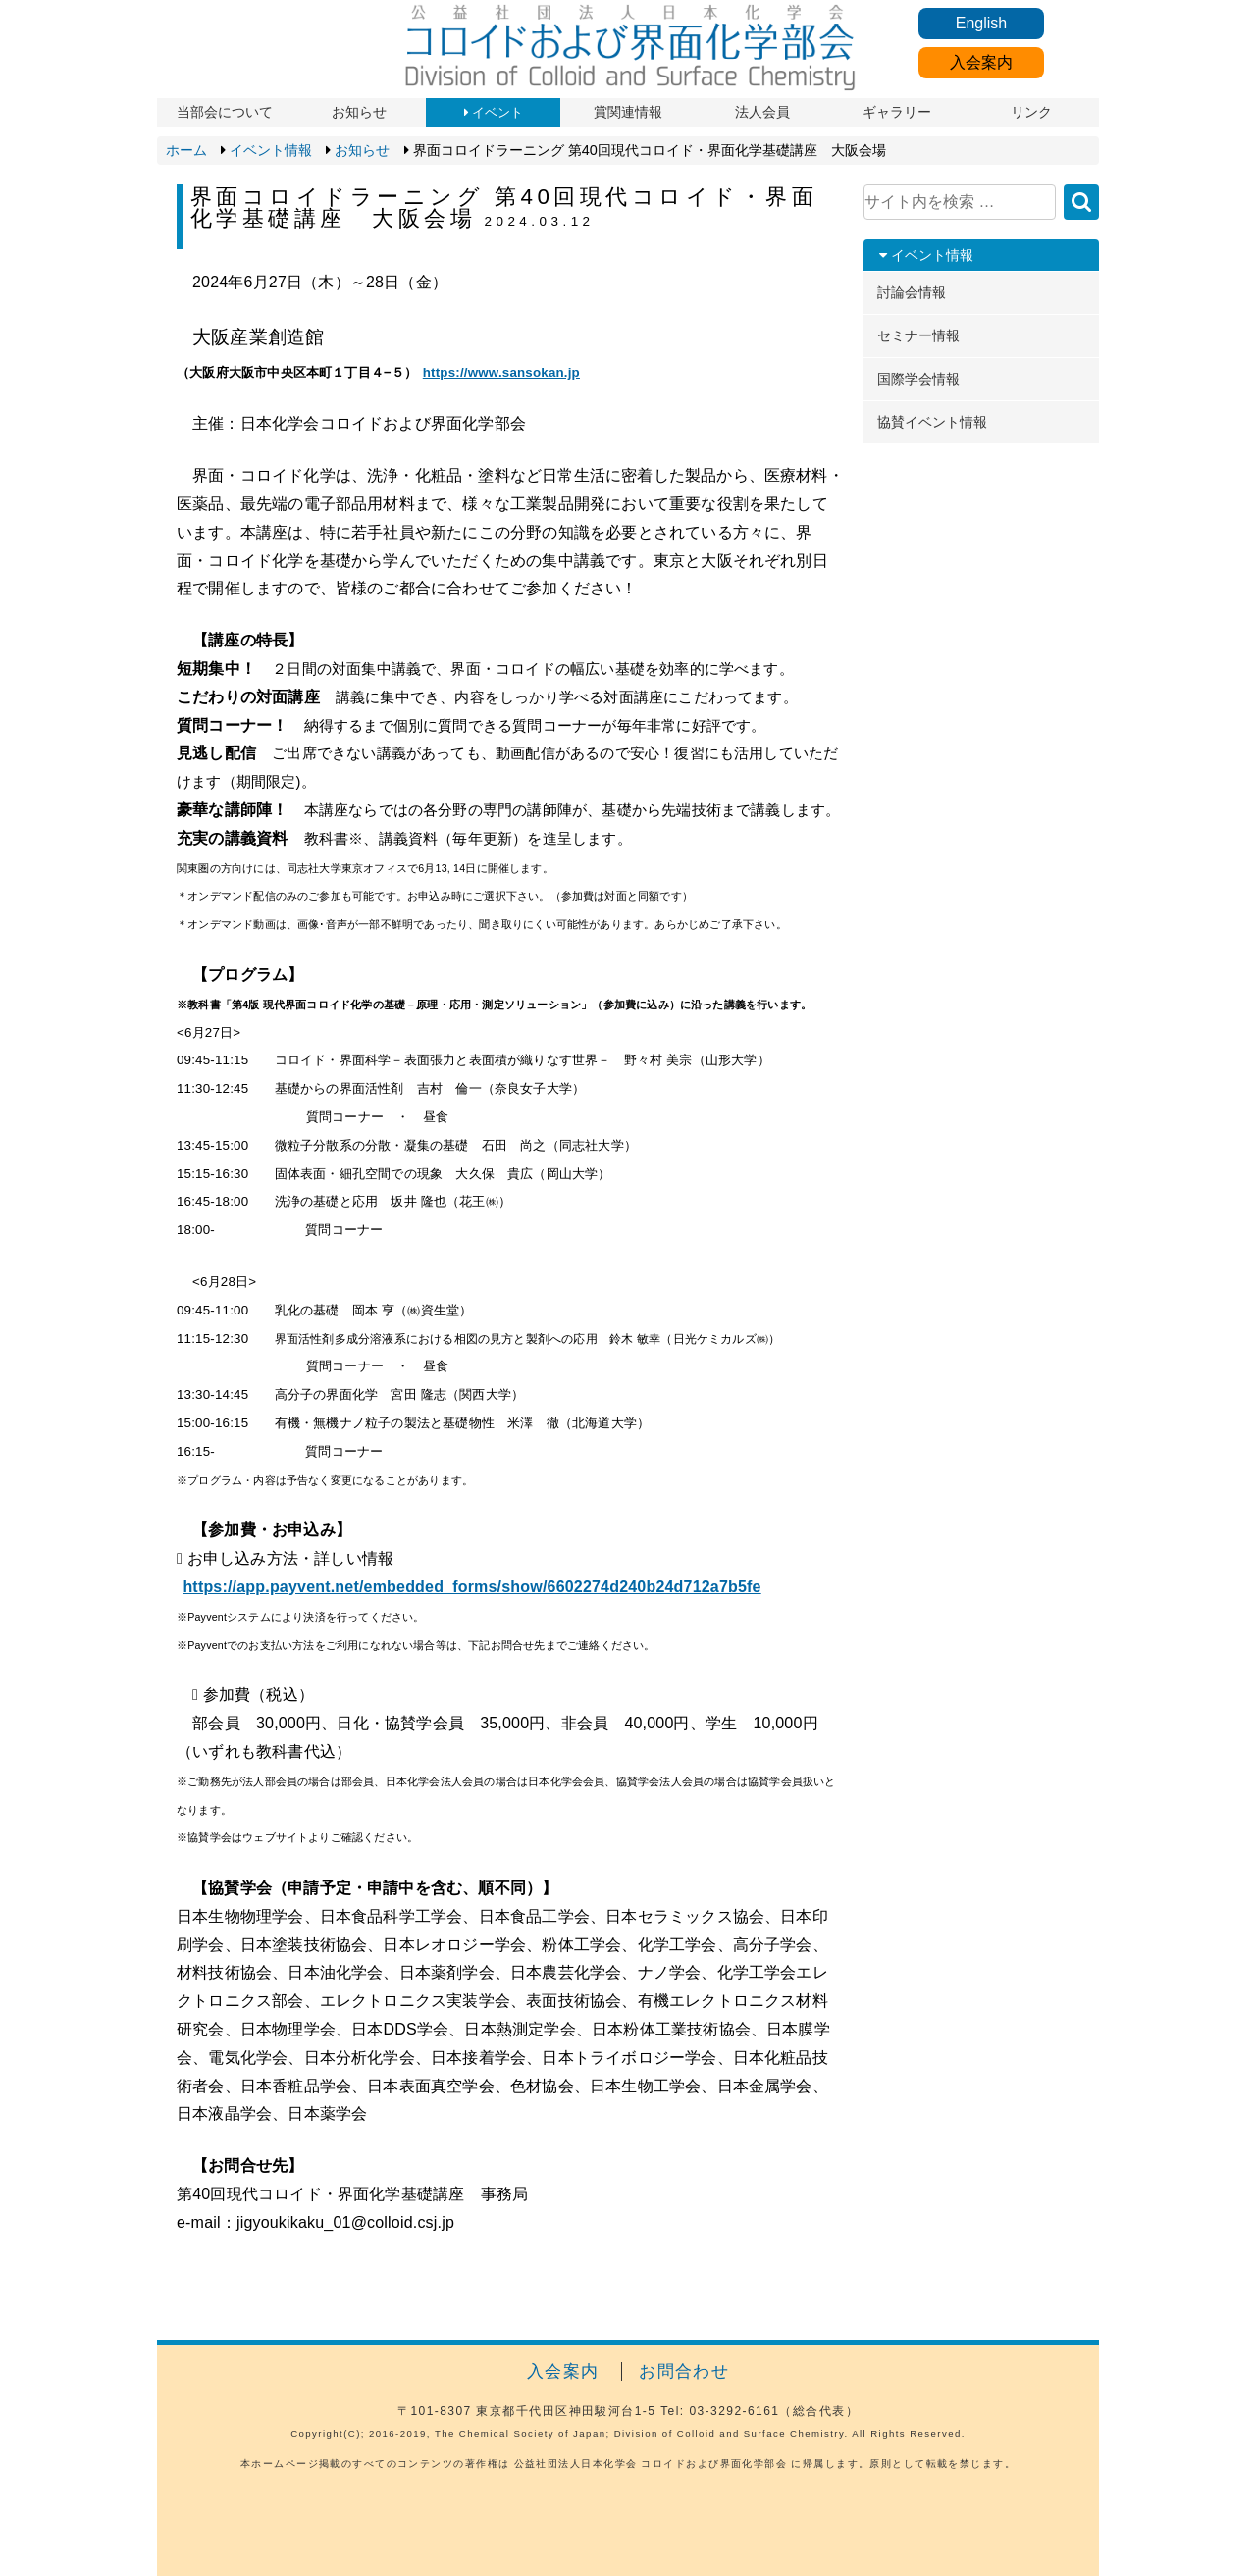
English (981, 23)
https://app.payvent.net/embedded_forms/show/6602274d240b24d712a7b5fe (471, 1586)
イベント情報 (271, 150)
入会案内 (981, 62)
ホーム (186, 150)
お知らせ (362, 150)
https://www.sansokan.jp (501, 372)
